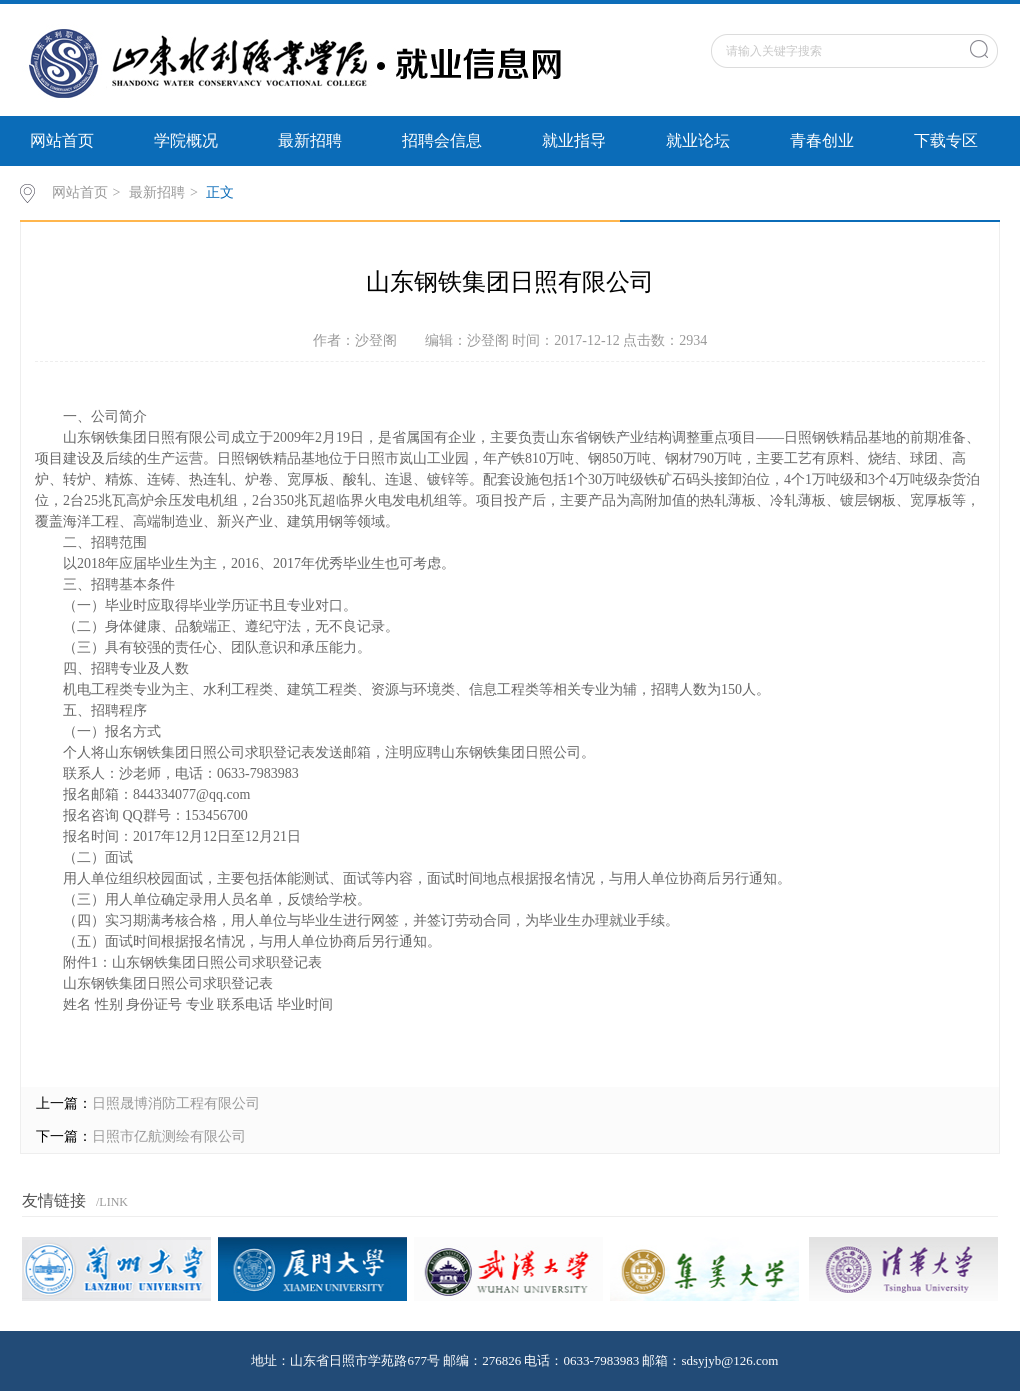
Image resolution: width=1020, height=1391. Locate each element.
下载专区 (946, 140)
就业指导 (574, 140)
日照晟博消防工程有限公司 (176, 1103)
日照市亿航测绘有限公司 (169, 1136)
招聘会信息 (442, 140)
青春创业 (822, 140)
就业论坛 (698, 140)
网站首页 (62, 140)
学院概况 (186, 140)
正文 (220, 192)
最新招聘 (310, 140)
